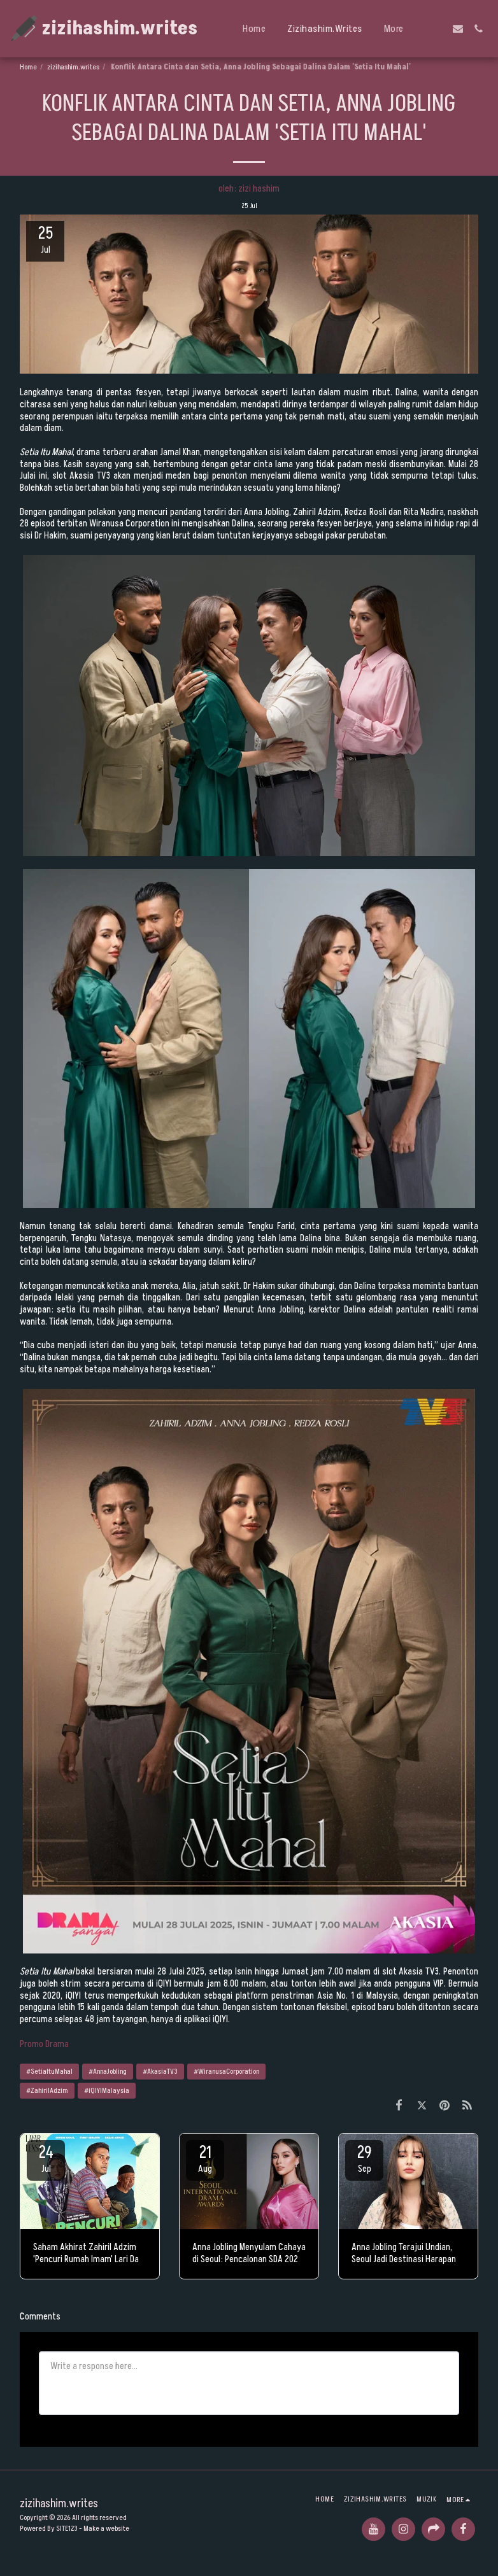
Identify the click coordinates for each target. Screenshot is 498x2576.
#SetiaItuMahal (49, 2071)
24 (46, 2158)
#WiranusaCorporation (226, 2071)
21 (205, 2158)
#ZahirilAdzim (47, 2090)
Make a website (106, 2528)
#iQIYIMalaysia (106, 2090)
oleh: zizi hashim (249, 188)
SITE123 (67, 2528)
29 (364, 2158)
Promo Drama (44, 2044)
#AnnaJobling (108, 2071)
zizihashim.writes (73, 67)
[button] (437, 29)
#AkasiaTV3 (160, 2071)
